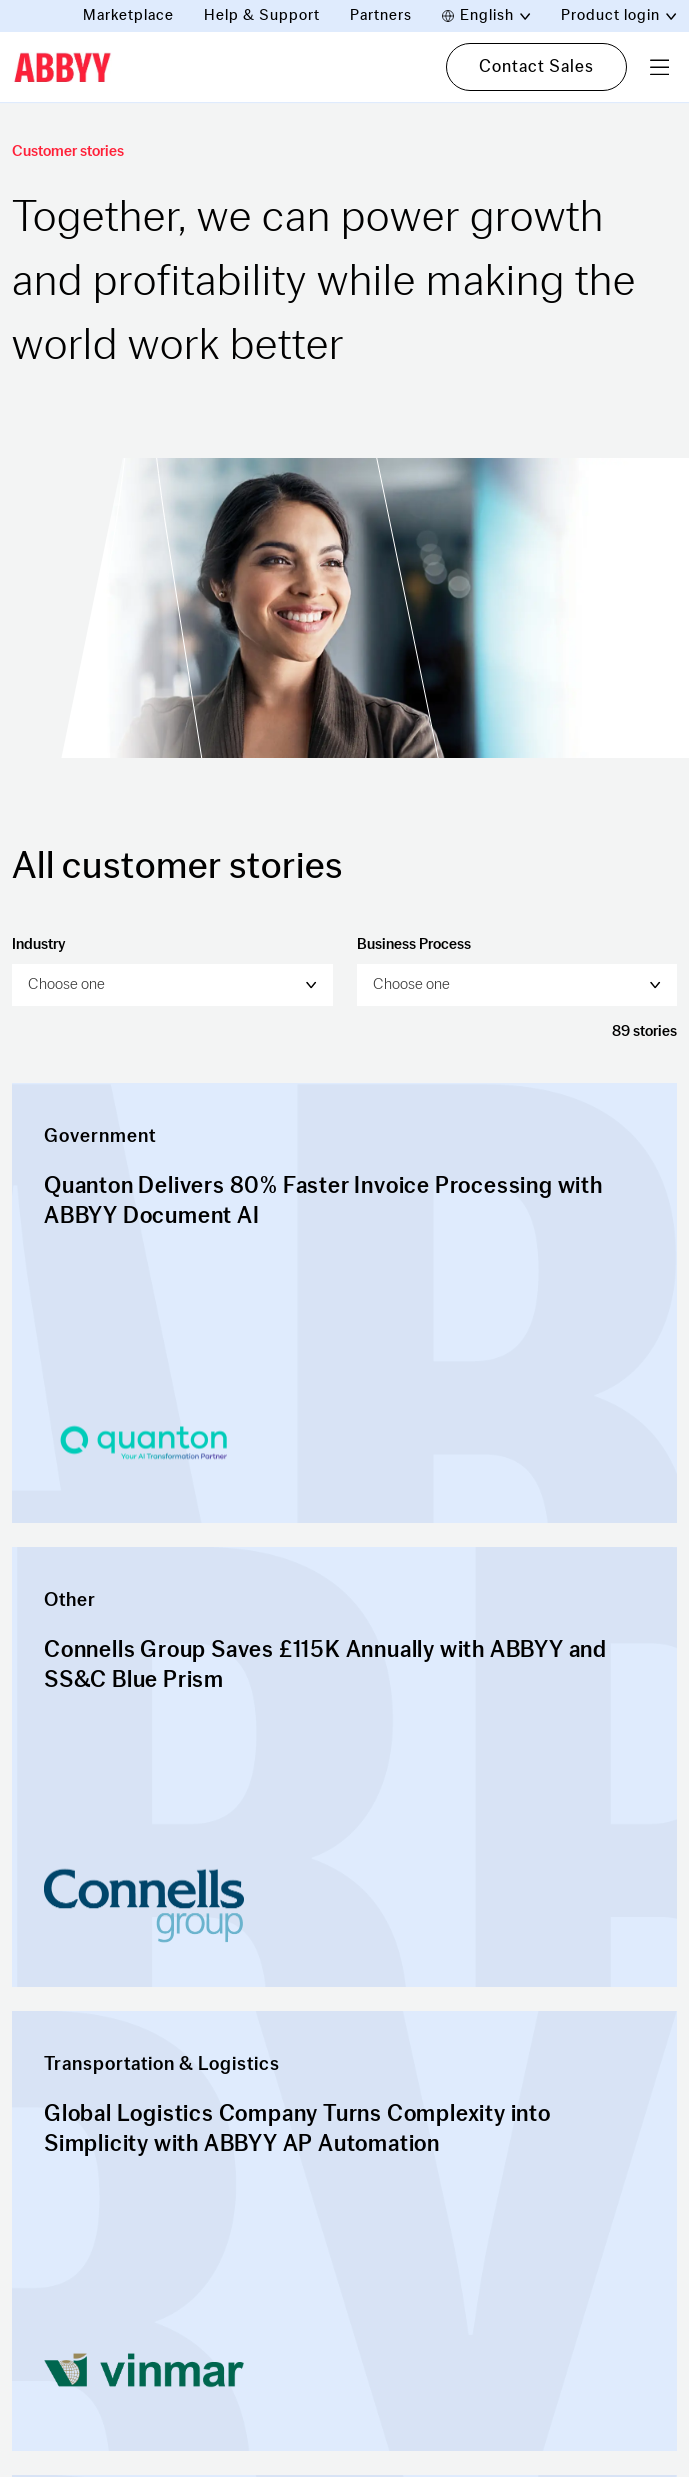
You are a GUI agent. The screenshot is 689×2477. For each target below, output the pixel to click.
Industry (38, 944)
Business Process (414, 944)
